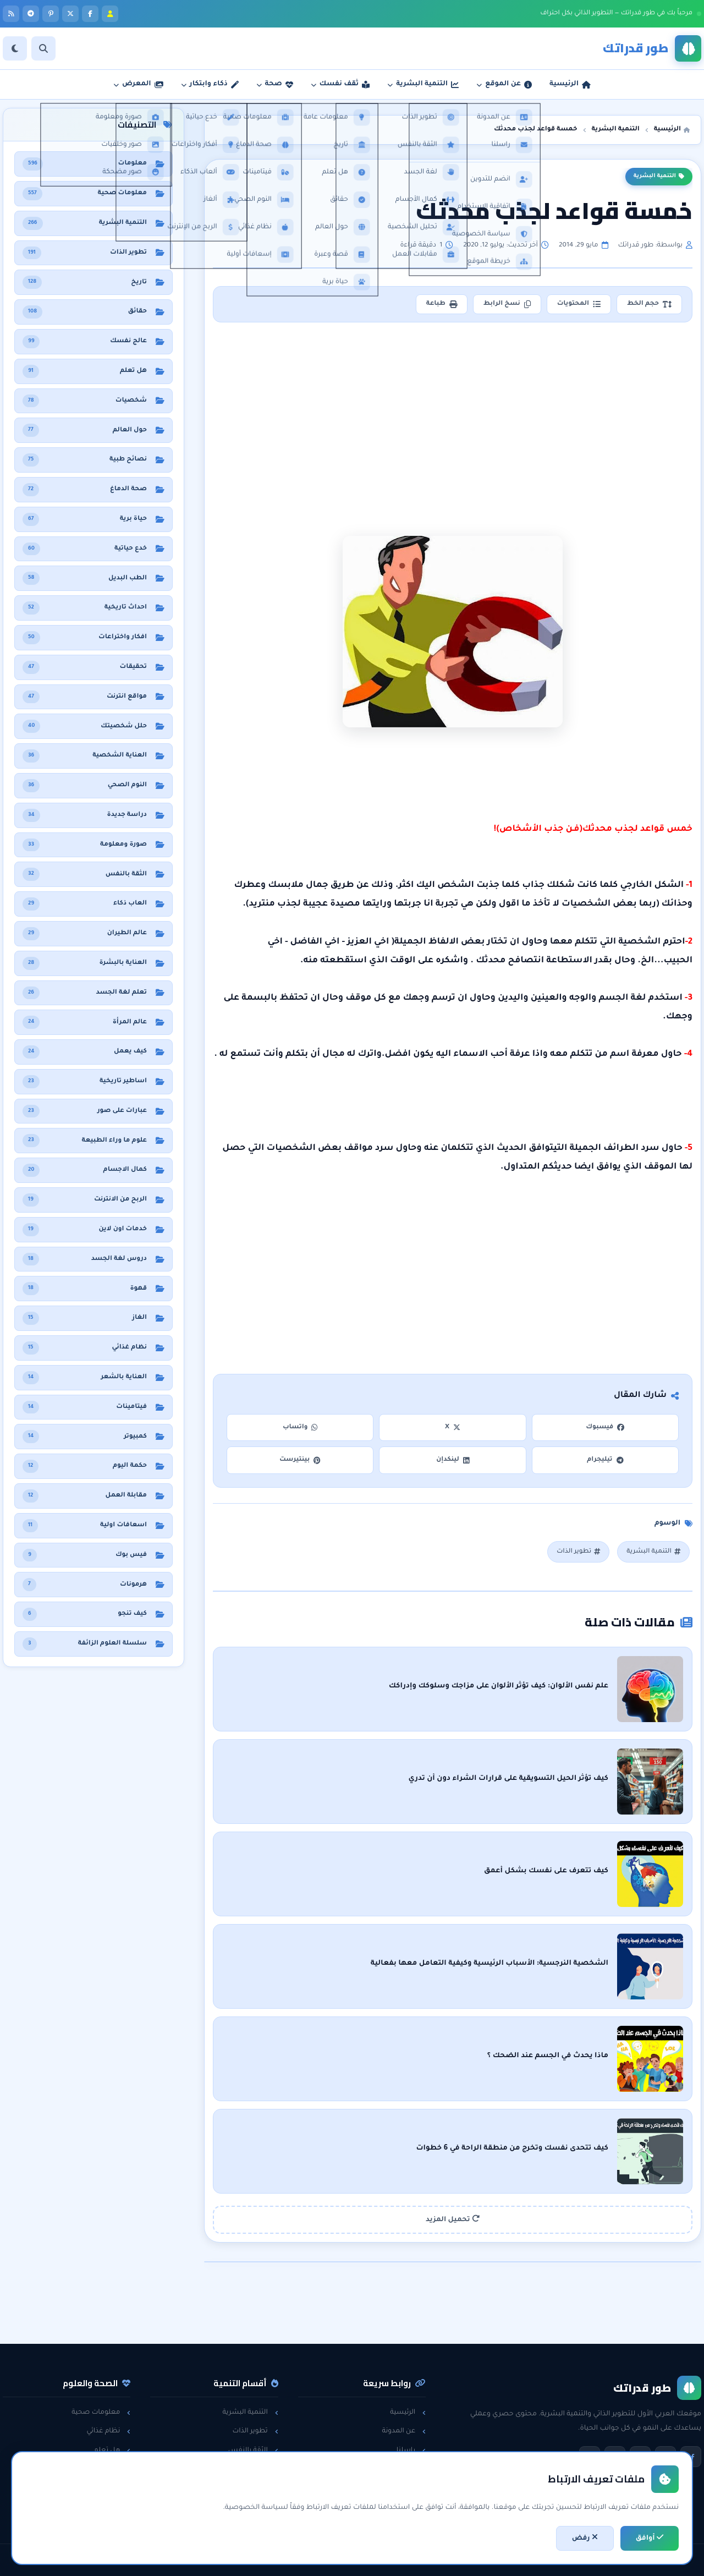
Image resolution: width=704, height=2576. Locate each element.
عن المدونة (404, 2431)
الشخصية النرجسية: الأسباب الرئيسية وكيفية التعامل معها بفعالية (489, 1963)
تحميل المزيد (453, 2219)
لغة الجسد (256, 2488)
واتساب (300, 1427)
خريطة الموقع (399, 2507)
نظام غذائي (108, 2431)
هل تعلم (112, 2450)
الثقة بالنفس (253, 2450)
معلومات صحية (101, 2412)
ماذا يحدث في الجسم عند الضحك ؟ (547, 2056)
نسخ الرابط (507, 304)
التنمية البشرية (659, 176)
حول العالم (109, 2507)
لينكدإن (452, 1460)
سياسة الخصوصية (391, 2469)
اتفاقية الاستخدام (394, 2488)
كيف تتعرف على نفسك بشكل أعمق (546, 1871)
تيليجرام (605, 1460)
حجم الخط (649, 304)
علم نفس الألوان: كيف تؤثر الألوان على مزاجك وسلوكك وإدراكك (498, 1686)
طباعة (441, 304)
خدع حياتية (257, 2507)
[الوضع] (15, 48)
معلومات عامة (102, 2488)
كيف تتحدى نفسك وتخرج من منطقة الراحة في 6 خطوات (512, 2148)
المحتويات (579, 304)
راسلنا (411, 2450)
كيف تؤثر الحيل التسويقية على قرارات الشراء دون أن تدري (508, 1779)
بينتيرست (300, 1460)
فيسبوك (605, 1427)
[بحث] (43, 48)
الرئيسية (408, 2412)
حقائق (116, 2469)
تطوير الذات (578, 1551)
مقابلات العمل (250, 2469)
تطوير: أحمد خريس (214, 2560)
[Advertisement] (452, 412)
